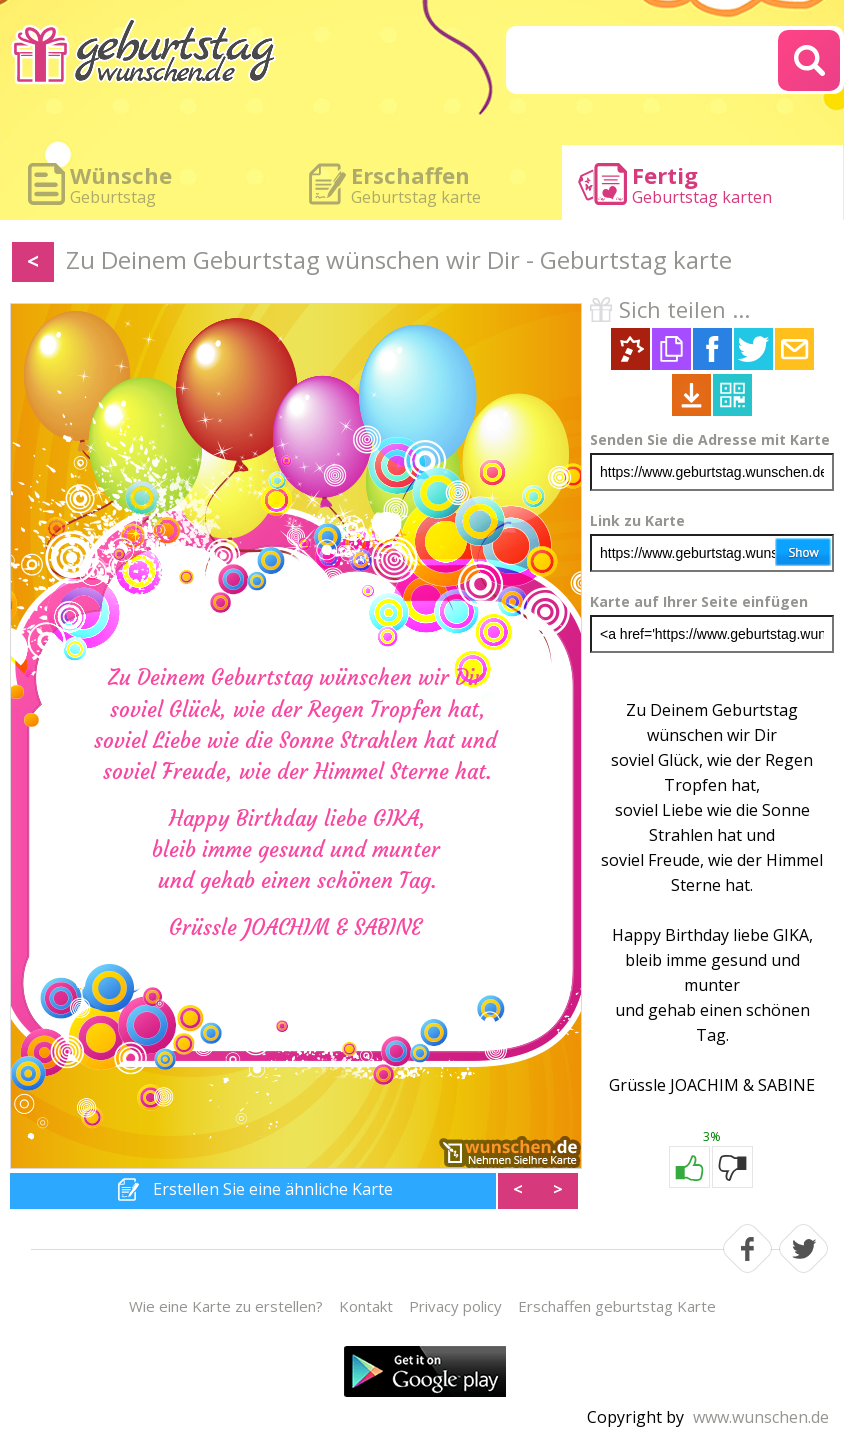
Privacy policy (455, 1306)
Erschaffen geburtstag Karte (617, 1306)
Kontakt (366, 1306)
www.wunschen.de (761, 1417)
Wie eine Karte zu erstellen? (226, 1306)
